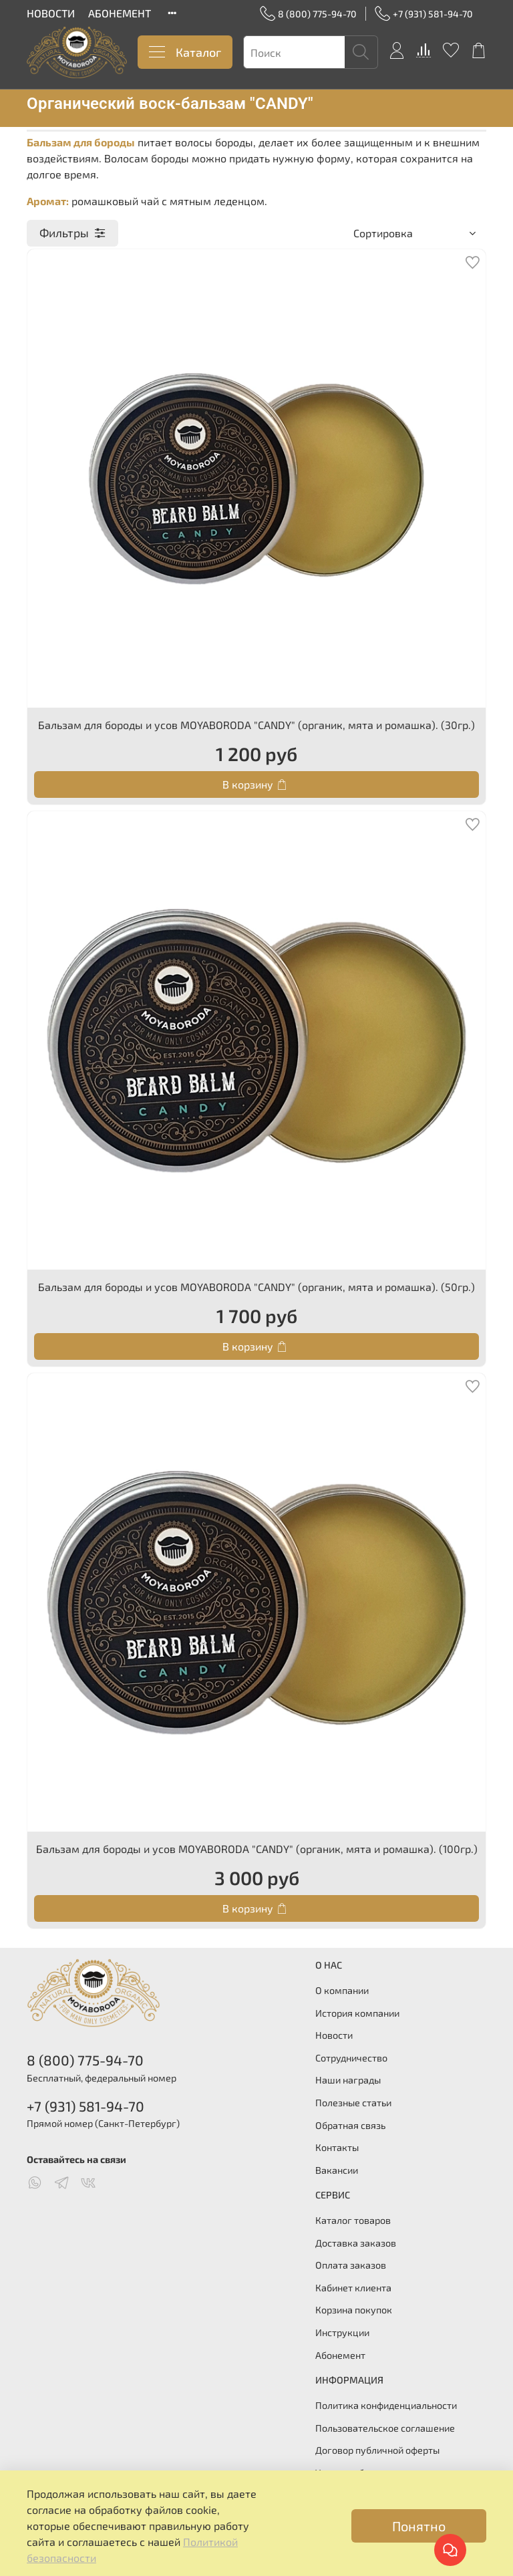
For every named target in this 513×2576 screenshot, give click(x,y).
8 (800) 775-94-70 (308, 14)
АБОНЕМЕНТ (119, 13)
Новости (334, 2035)
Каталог (185, 52)
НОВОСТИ (51, 13)
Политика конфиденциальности (386, 2405)
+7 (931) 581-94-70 (424, 14)
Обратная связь (350, 2125)
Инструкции (342, 2332)
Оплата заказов (350, 2265)
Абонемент (340, 2355)
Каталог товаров (353, 2220)
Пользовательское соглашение (385, 2428)
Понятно (419, 2526)
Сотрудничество (351, 2057)
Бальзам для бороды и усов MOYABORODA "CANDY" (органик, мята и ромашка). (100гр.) (257, 1848)
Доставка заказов (355, 2243)
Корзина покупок (353, 2309)
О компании (342, 1990)
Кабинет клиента (353, 2287)
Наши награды (348, 2080)
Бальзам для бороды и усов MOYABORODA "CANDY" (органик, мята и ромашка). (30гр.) (256, 724)
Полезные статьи (353, 2102)
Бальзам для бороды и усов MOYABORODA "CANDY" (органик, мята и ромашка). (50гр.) (256, 1286)
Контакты (337, 2147)
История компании (357, 2013)
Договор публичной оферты (377, 2450)
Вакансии (336, 2170)
